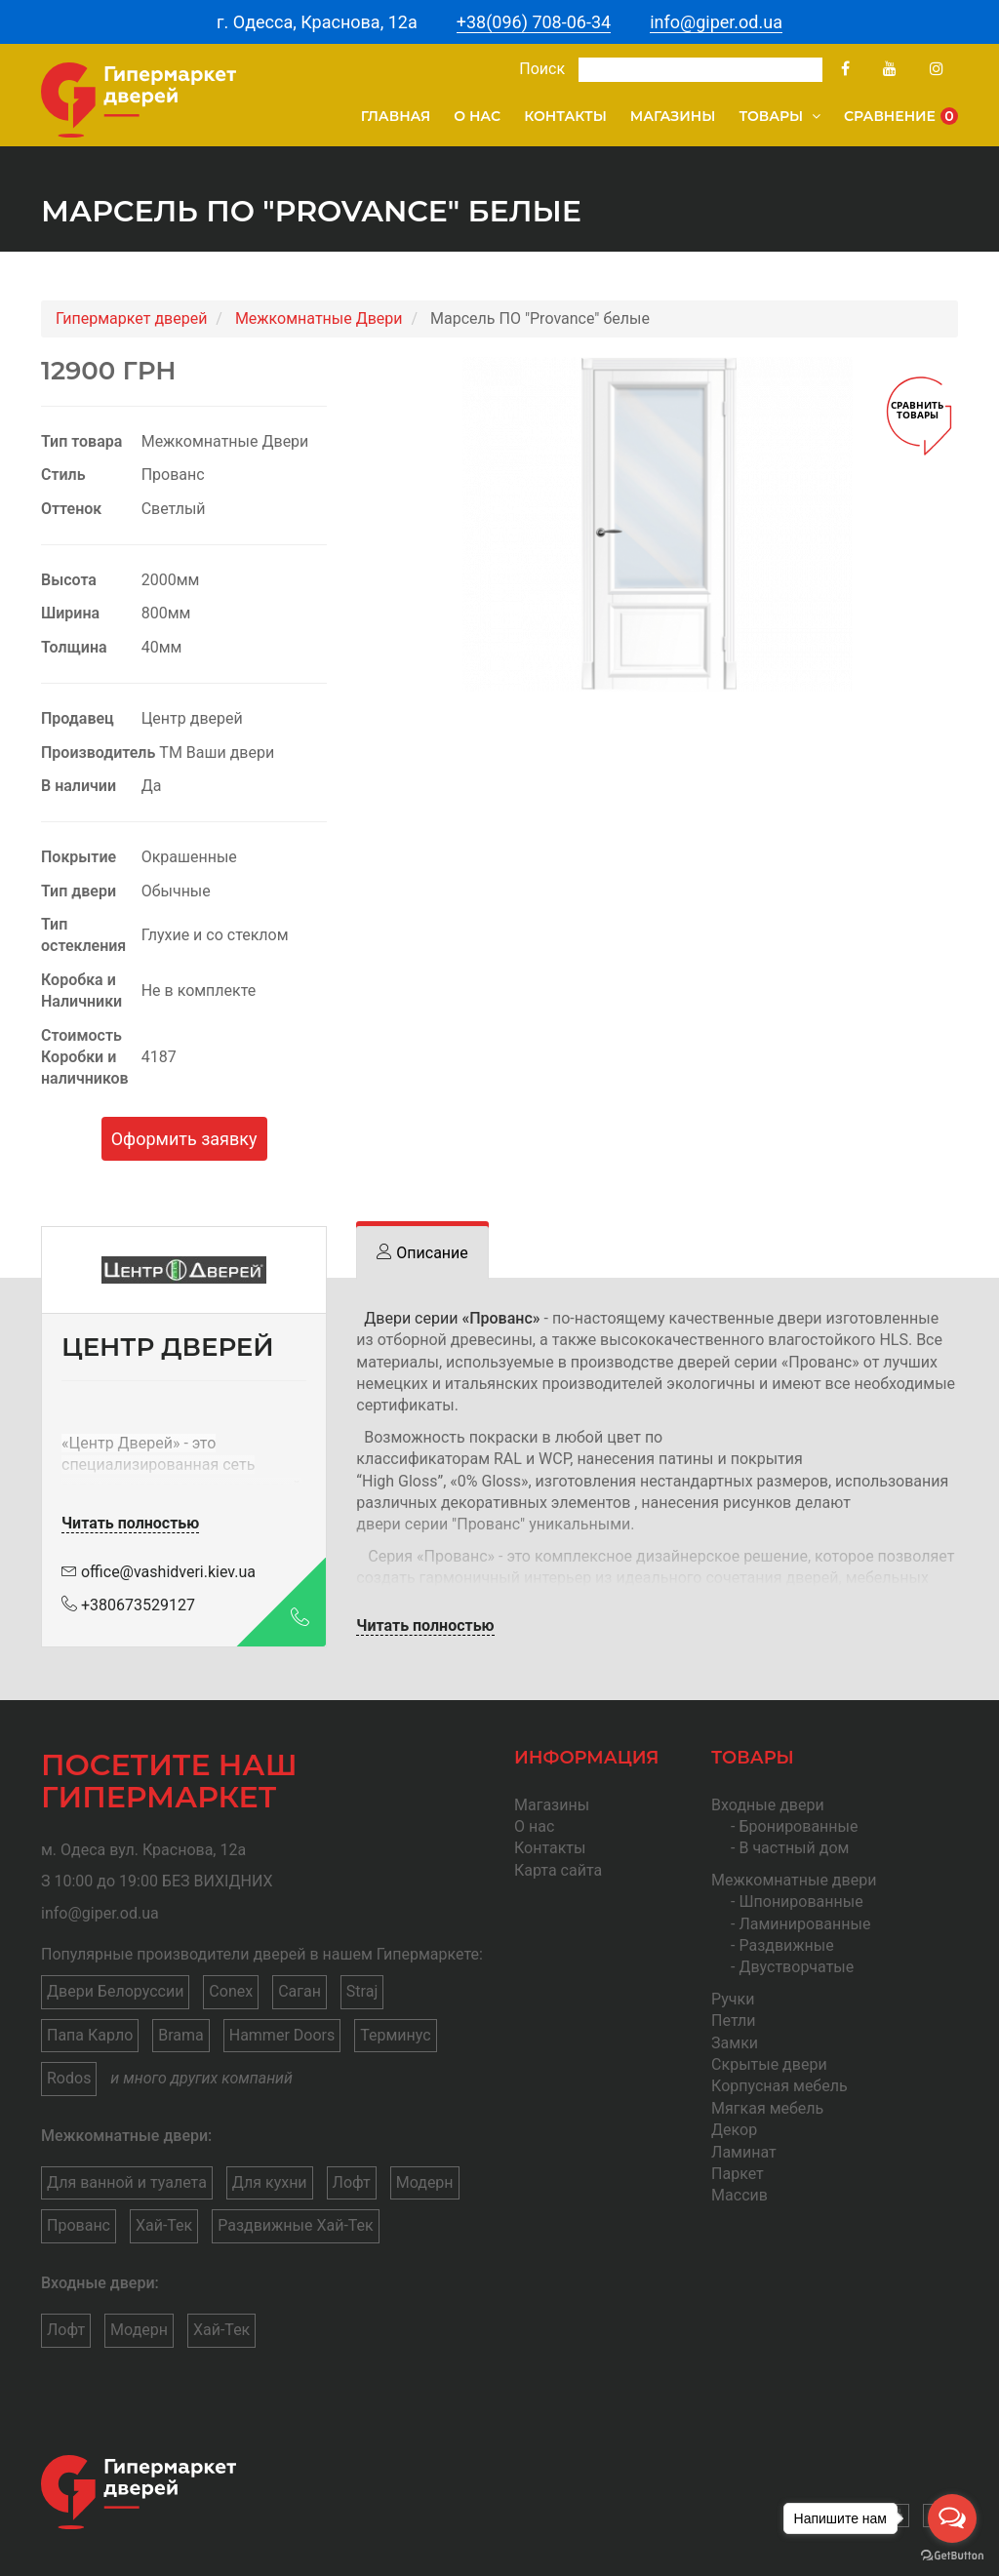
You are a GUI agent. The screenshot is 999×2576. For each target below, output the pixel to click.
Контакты (565, 116)
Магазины (673, 116)
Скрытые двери (769, 2064)
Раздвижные (786, 1945)
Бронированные (798, 1826)
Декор (734, 2129)
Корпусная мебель (779, 2086)
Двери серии (451, 1318)
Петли (733, 2020)
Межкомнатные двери (793, 1880)
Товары (779, 116)
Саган (299, 1991)
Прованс (78, 2225)
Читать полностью (130, 1523)
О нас (477, 116)
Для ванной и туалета (127, 2182)
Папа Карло (90, 2035)
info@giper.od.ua (716, 22)
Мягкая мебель (767, 2108)
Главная (396, 116)
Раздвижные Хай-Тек (296, 2225)
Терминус (395, 2035)
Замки (734, 2043)
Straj (362, 1991)
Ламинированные (804, 1924)
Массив (739, 2195)
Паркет (737, 2173)
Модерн (425, 2182)
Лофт (352, 2182)
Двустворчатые (796, 1967)
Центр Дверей (121, 1443)
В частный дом (794, 1848)
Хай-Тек (164, 2225)
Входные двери (767, 1805)
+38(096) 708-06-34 (534, 22)
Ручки (732, 1999)
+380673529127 (128, 1605)
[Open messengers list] (952, 2518)
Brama (181, 2035)
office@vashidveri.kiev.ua (158, 1572)
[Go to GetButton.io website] (952, 2556)
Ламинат (744, 2152)
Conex (231, 1991)
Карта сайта (558, 1870)
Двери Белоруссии (115, 1991)
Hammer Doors (282, 2035)
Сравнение (901, 116)
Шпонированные (800, 1901)
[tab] (422, 1253)
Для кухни (269, 2182)
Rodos (69, 2078)
